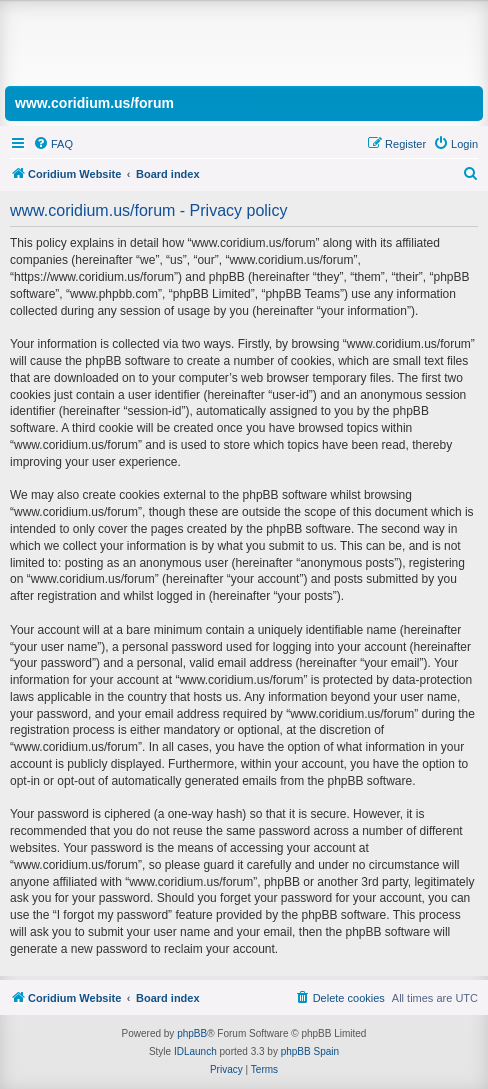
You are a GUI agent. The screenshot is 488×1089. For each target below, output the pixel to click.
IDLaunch (195, 1051)
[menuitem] (53, 144)
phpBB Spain (310, 1051)
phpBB (192, 1033)
